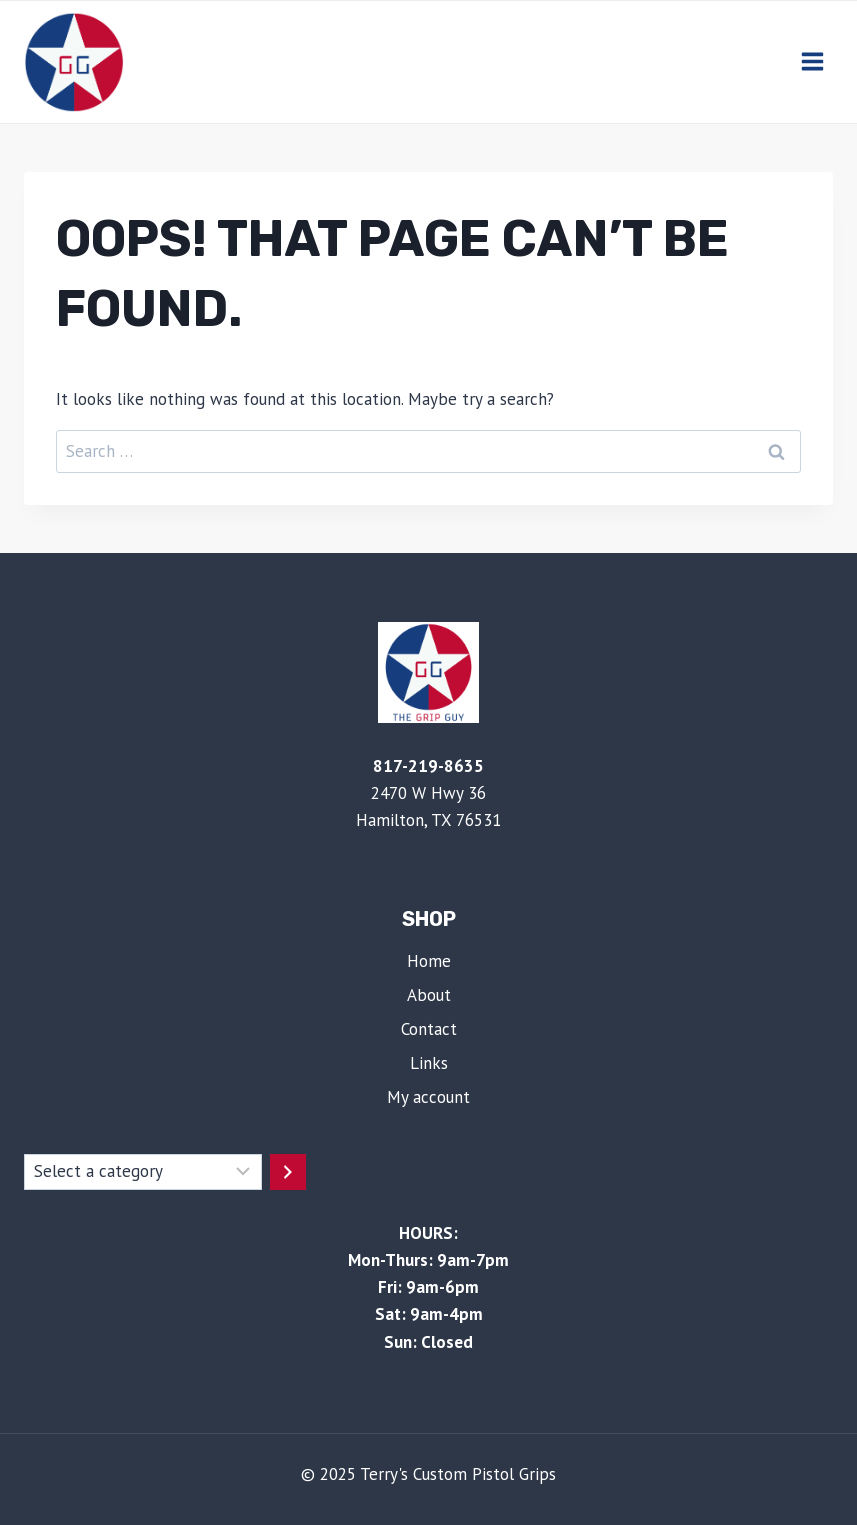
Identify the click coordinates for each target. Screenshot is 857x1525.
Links (429, 1063)
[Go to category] (288, 1172)
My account (428, 1097)
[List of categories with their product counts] (143, 1172)
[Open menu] (812, 62)
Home (429, 961)
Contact (429, 1029)
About (429, 995)
